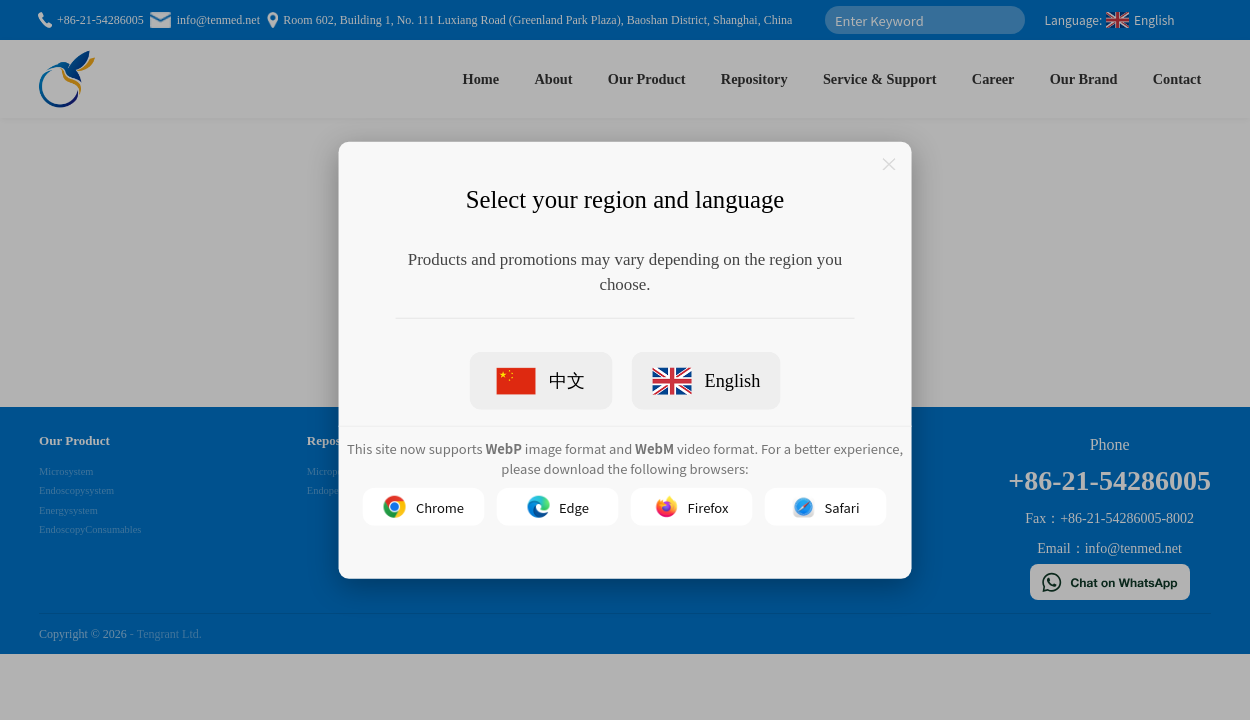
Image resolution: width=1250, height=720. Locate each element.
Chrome (424, 507)
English (707, 380)
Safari (826, 507)
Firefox (692, 507)
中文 (541, 380)
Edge (558, 507)
